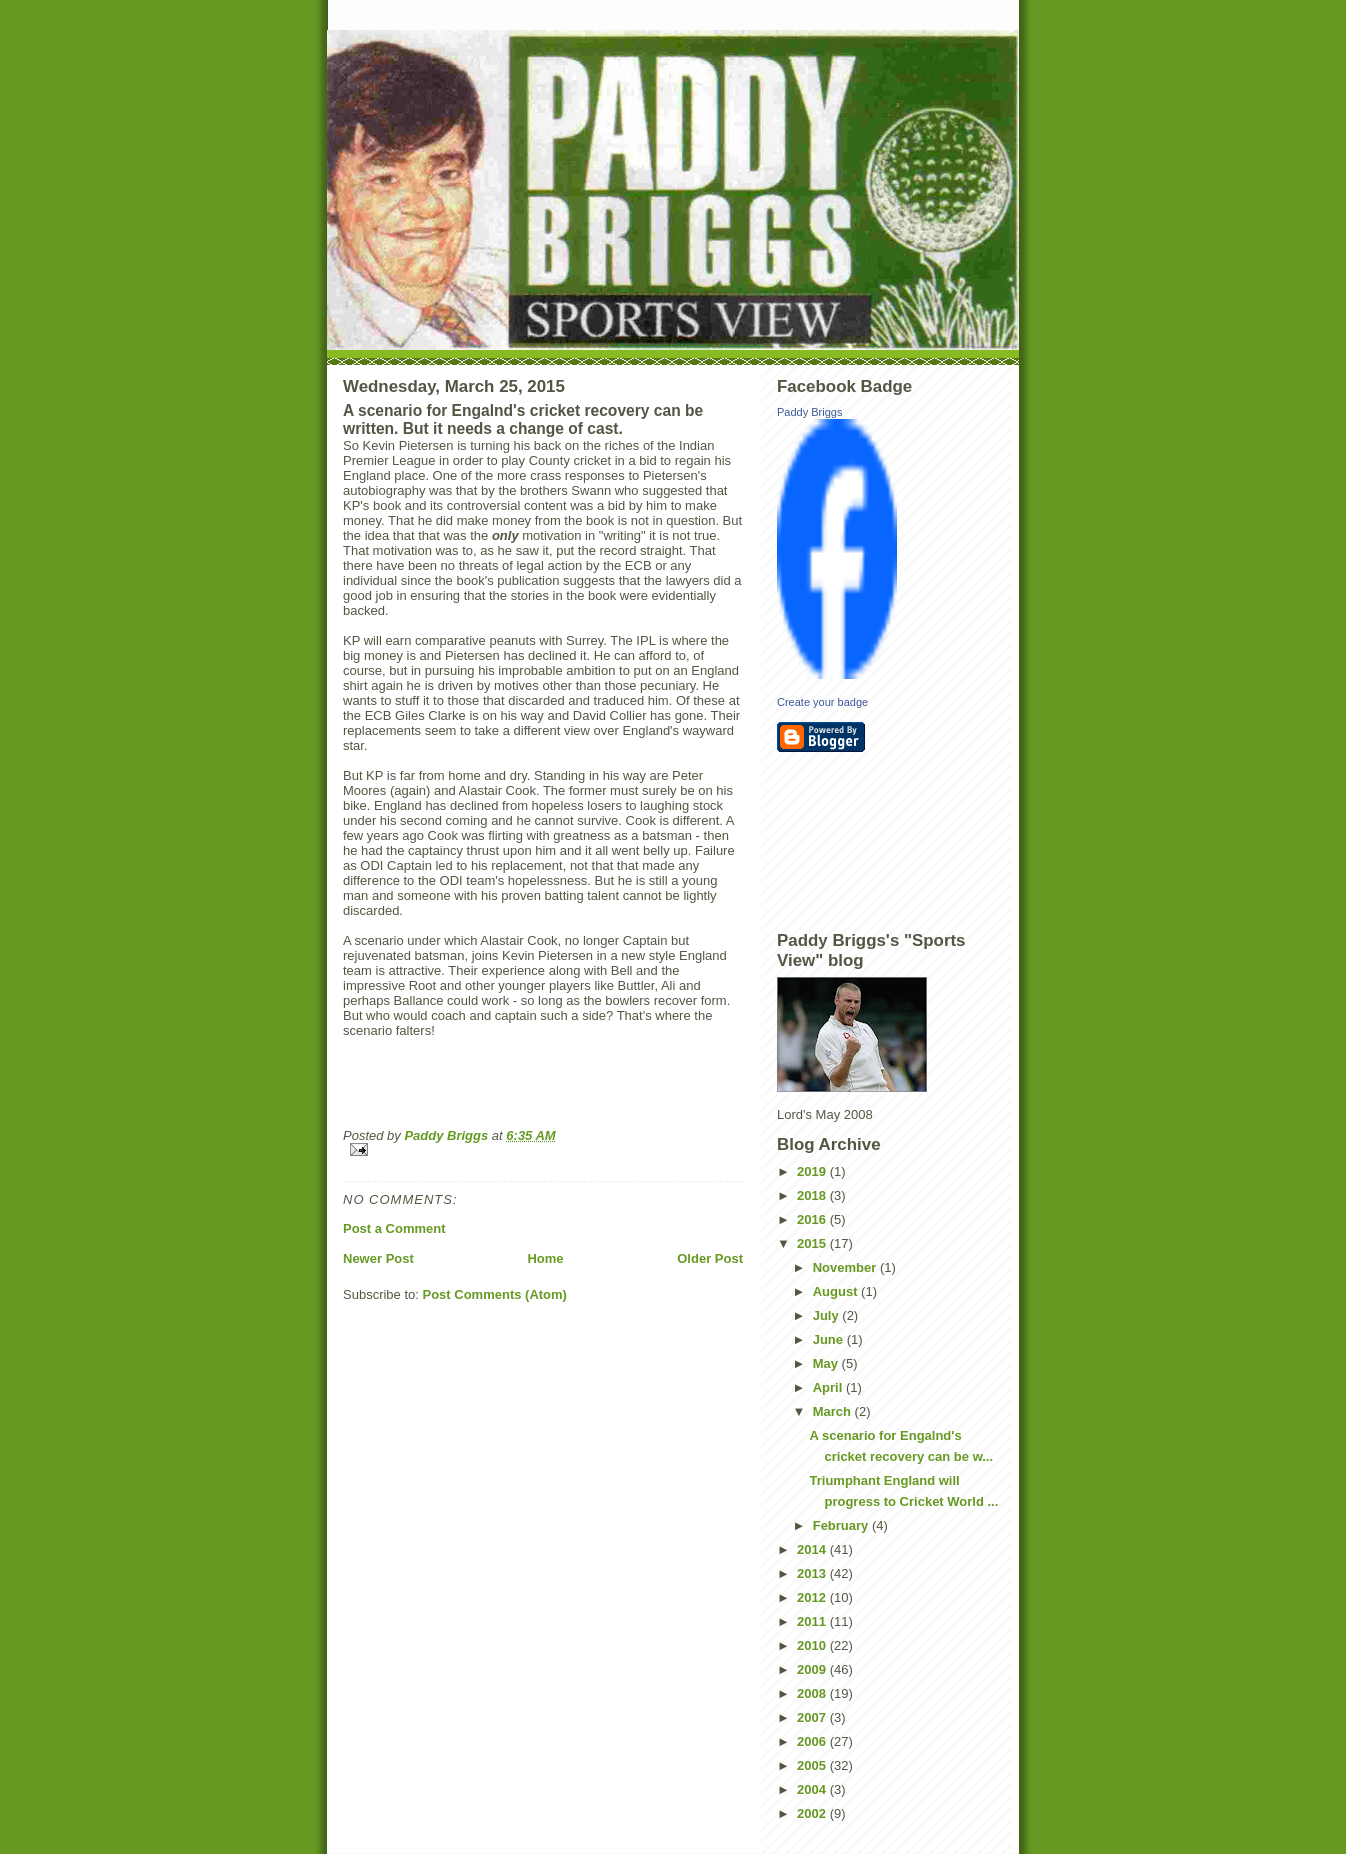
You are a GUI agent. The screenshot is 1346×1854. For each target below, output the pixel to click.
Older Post (710, 1258)
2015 (813, 1243)
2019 (813, 1171)
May (827, 1363)
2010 (813, 1645)
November (846, 1267)
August (837, 1291)
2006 (813, 1741)
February (842, 1525)
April (829, 1387)
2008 (813, 1693)
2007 (813, 1717)
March (834, 1411)
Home (545, 1258)
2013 (813, 1573)
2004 (813, 1789)
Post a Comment (394, 1228)
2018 (813, 1195)
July (828, 1315)
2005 (813, 1765)
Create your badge (822, 702)
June (830, 1339)
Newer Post (378, 1258)
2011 (813, 1621)
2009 (813, 1669)
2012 (813, 1597)
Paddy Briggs (809, 412)
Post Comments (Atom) (495, 1294)
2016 (813, 1219)
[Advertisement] (867, 840)
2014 (813, 1549)
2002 (813, 1813)
